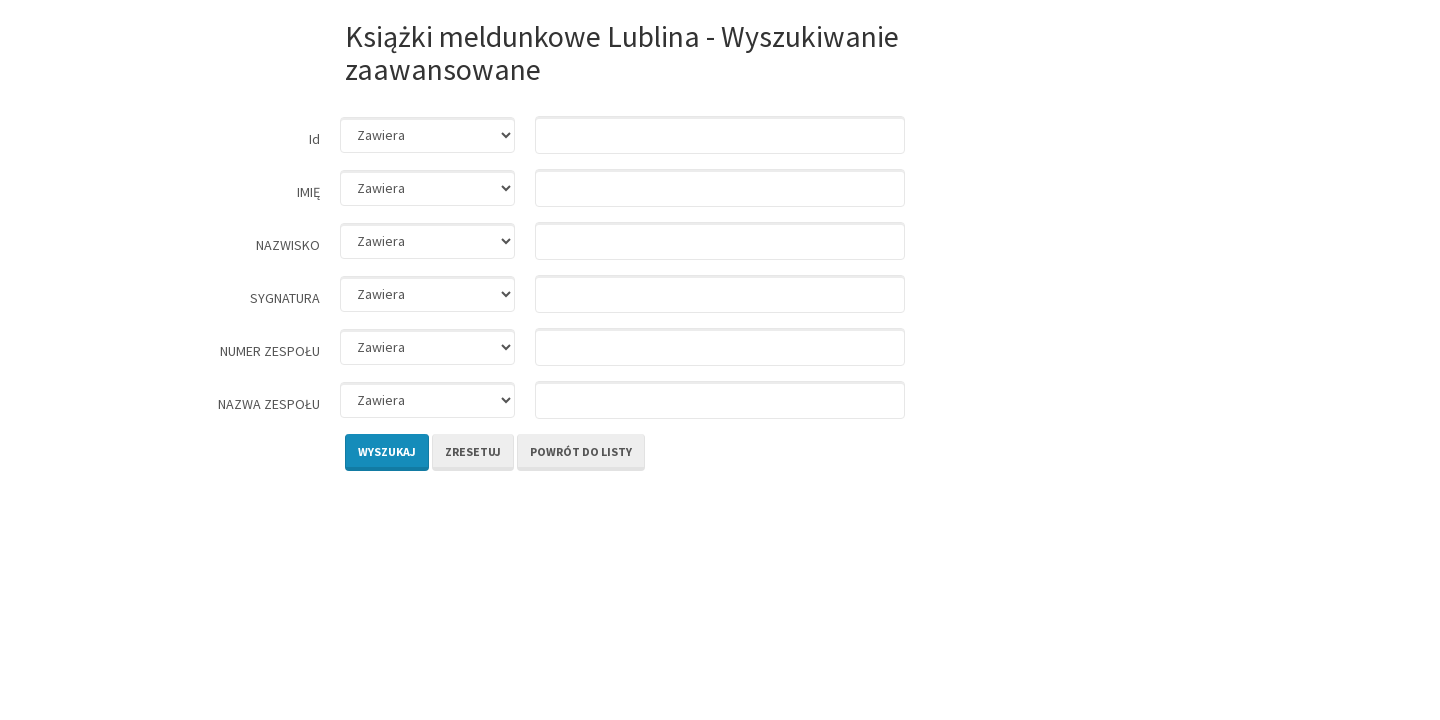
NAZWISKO (288, 245)
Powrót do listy (581, 451)
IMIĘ (308, 192)
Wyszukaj (387, 451)
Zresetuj (473, 451)
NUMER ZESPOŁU (270, 351)
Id (314, 139)
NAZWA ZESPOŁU (269, 404)
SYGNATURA (285, 298)
